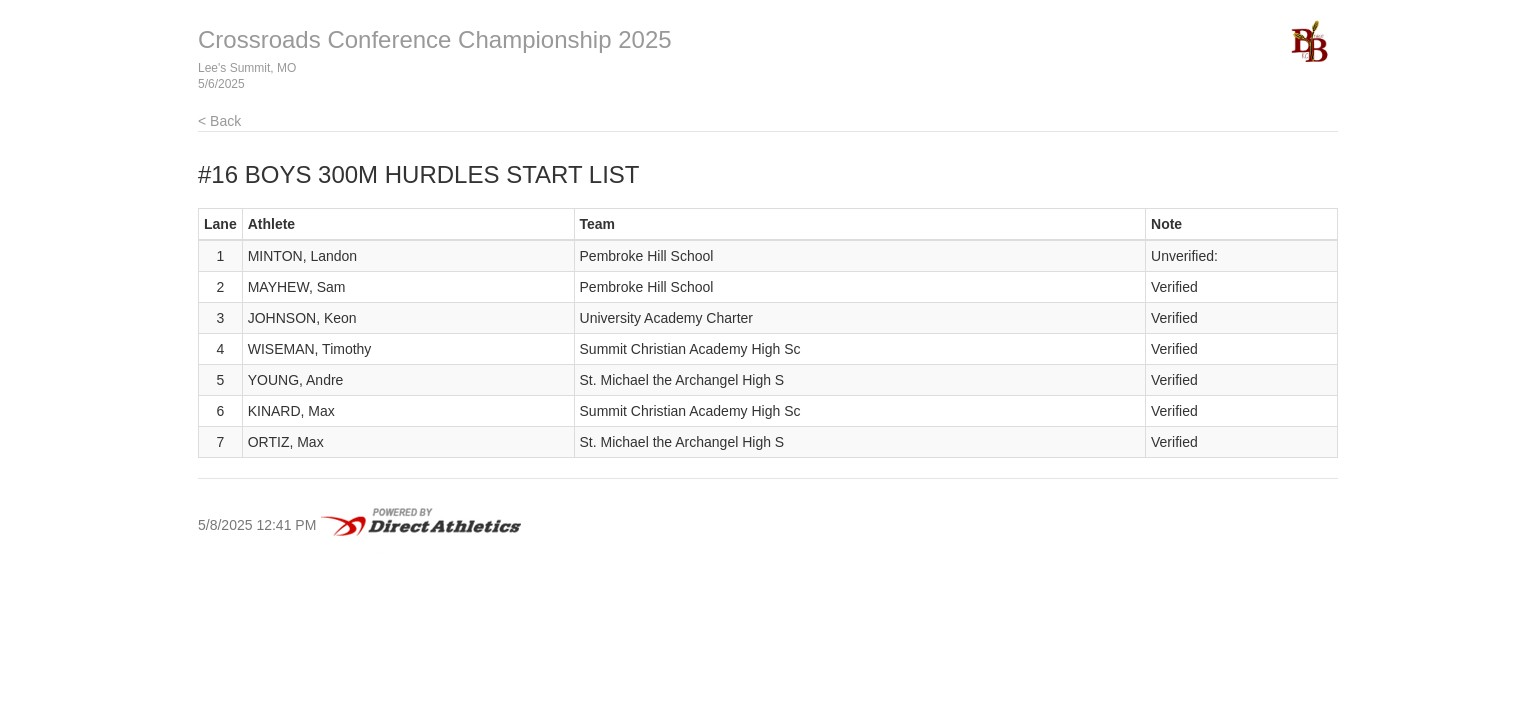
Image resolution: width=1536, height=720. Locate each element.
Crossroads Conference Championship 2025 (435, 39)
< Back (219, 121)
